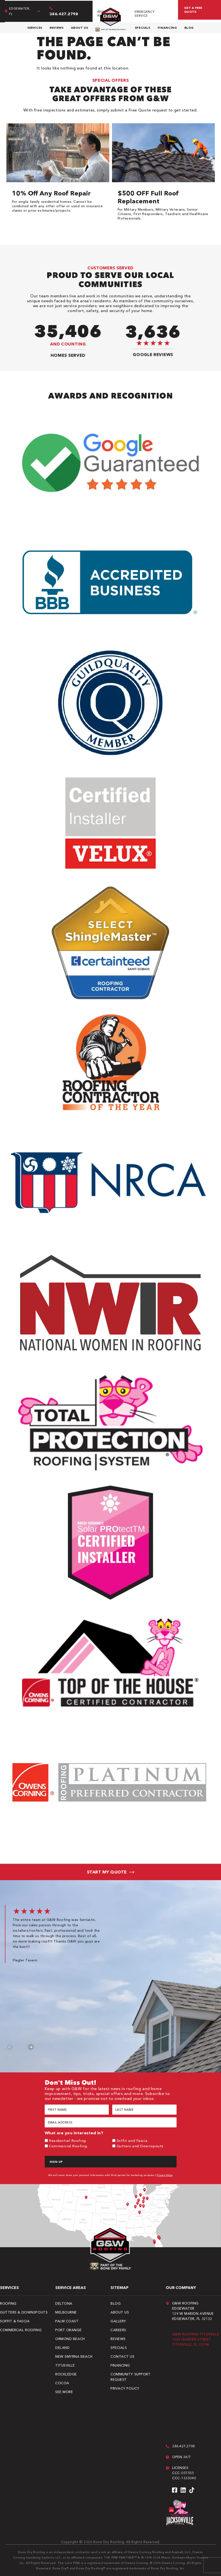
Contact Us (122, 2356)
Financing (167, 27)
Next (31, 2047)
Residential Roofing (67, 2140)
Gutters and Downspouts (140, 2146)
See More (64, 2392)
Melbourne (66, 2312)
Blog (189, 27)
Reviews (56, 27)
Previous (10, 2047)
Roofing (8, 2303)
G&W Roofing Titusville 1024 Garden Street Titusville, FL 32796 (195, 2339)
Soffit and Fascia (132, 2140)
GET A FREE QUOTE (193, 10)
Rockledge (66, 2374)
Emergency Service (144, 13)
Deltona (63, 2303)
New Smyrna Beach (74, 2356)
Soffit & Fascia (14, 2321)
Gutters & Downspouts (24, 2312)
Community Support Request (130, 2377)
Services (34, 27)
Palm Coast (67, 2321)
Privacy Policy (165, 2175)
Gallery (118, 2321)
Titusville (65, 2365)
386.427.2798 (183, 2446)
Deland (62, 2347)
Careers (118, 2330)
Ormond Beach (70, 2339)
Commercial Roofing (68, 2146)
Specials (142, 27)
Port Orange (68, 2330)
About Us (79, 27)
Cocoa (62, 2383)
